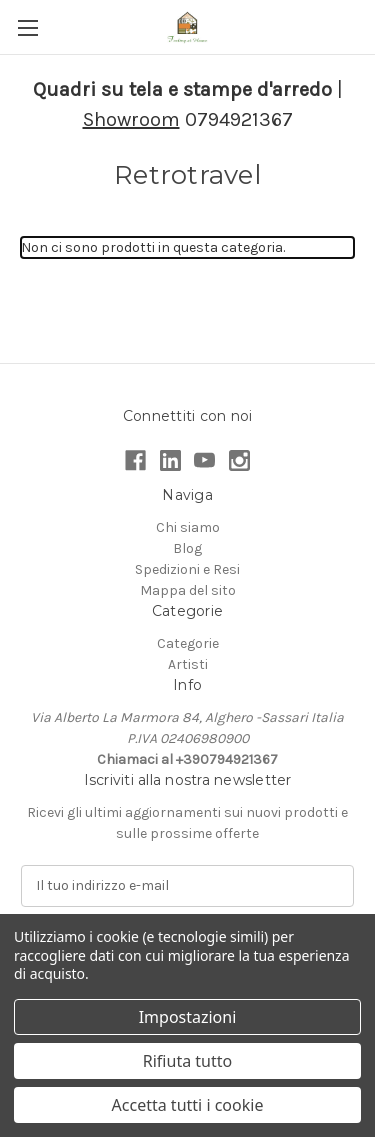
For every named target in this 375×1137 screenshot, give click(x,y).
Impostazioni (188, 1017)
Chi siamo (188, 527)
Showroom (131, 119)
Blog (187, 548)
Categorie (188, 643)
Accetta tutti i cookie (188, 1105)
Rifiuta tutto (187, 1061)
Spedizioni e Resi (187, 569)
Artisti (188, 664)
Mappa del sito (188, 590)
